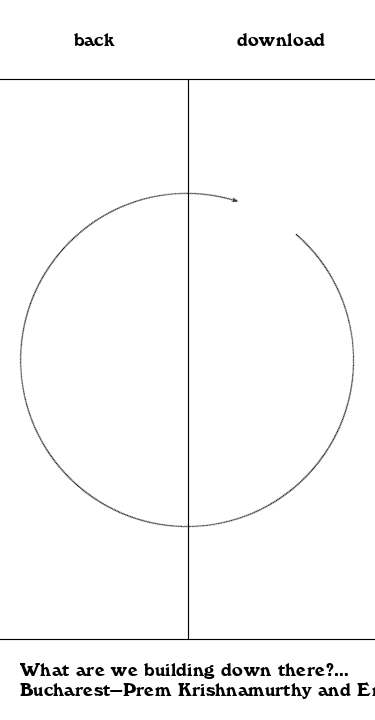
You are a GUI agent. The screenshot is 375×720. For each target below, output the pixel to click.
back (94, 40)
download (281, 40)
